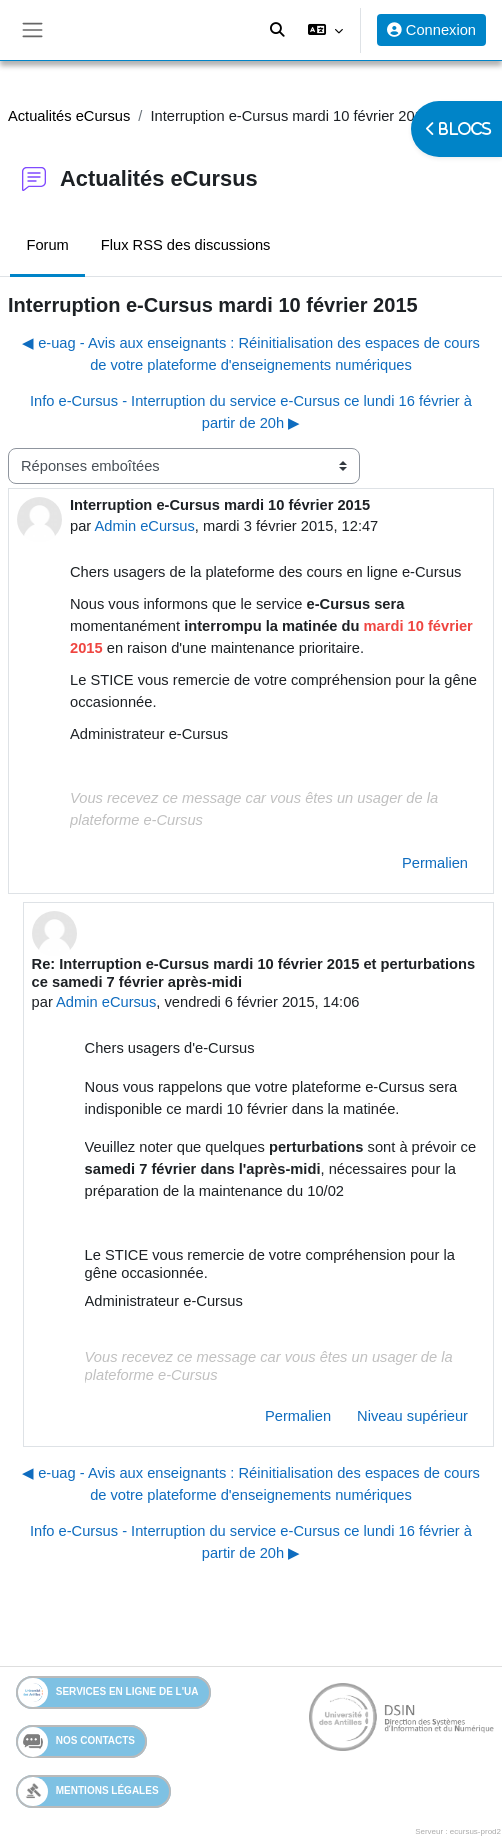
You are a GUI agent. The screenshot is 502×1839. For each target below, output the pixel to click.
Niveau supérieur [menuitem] (412, 1416)
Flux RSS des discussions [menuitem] (186, 245)
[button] (324, 30)
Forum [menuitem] (47, 245)
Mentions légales (88, 1791)
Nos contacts (76, 1742)
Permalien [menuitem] (435, 863)
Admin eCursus (144, 526)
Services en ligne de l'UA (108, 1692)
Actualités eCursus (69, 116)
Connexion (431, 30)
